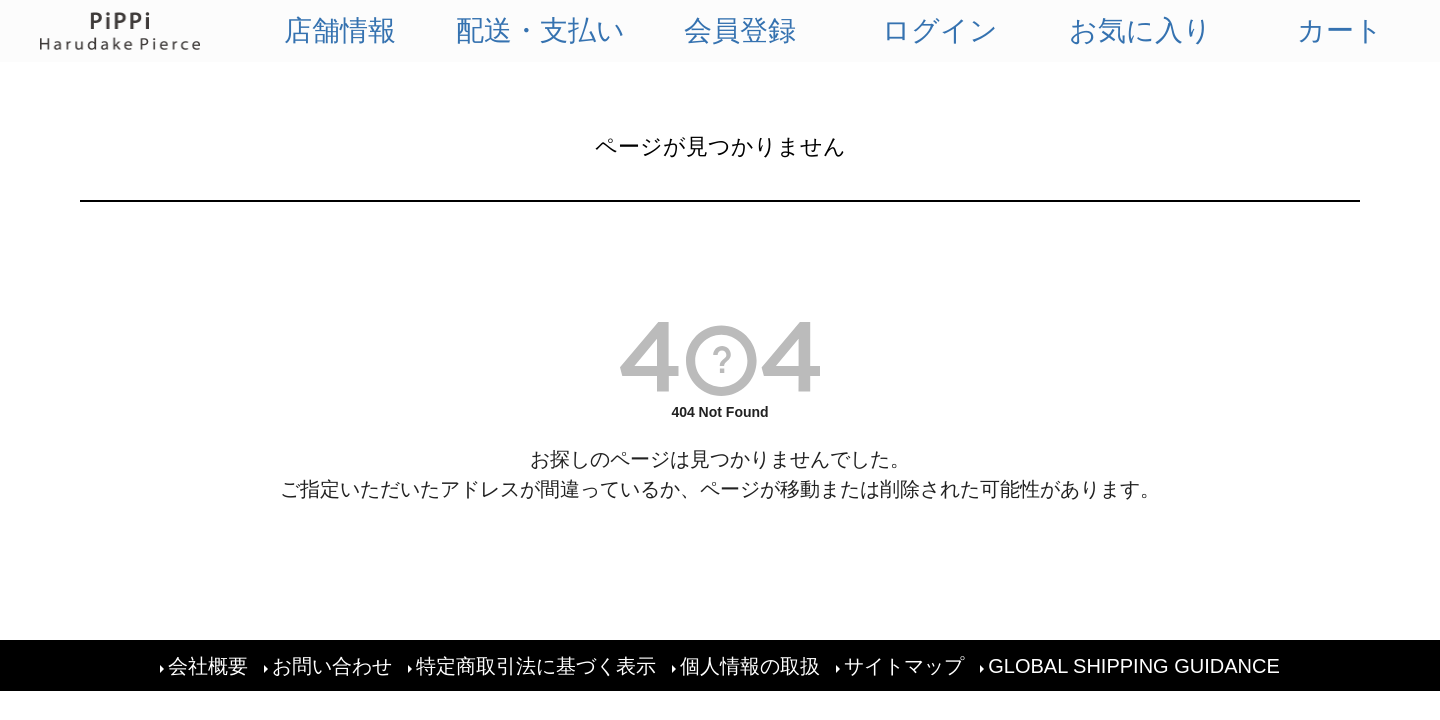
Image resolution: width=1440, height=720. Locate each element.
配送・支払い (540, 30)
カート (1340, 30)
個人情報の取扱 (750, 666)
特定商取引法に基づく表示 (536, 666)
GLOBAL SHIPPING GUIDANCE (1134, 666)
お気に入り (1140, 30)
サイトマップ (904, 666)
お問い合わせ (332, 666)
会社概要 (208, 666)
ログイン (940, 30)
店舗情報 (340, 30)
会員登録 (740, 30)
